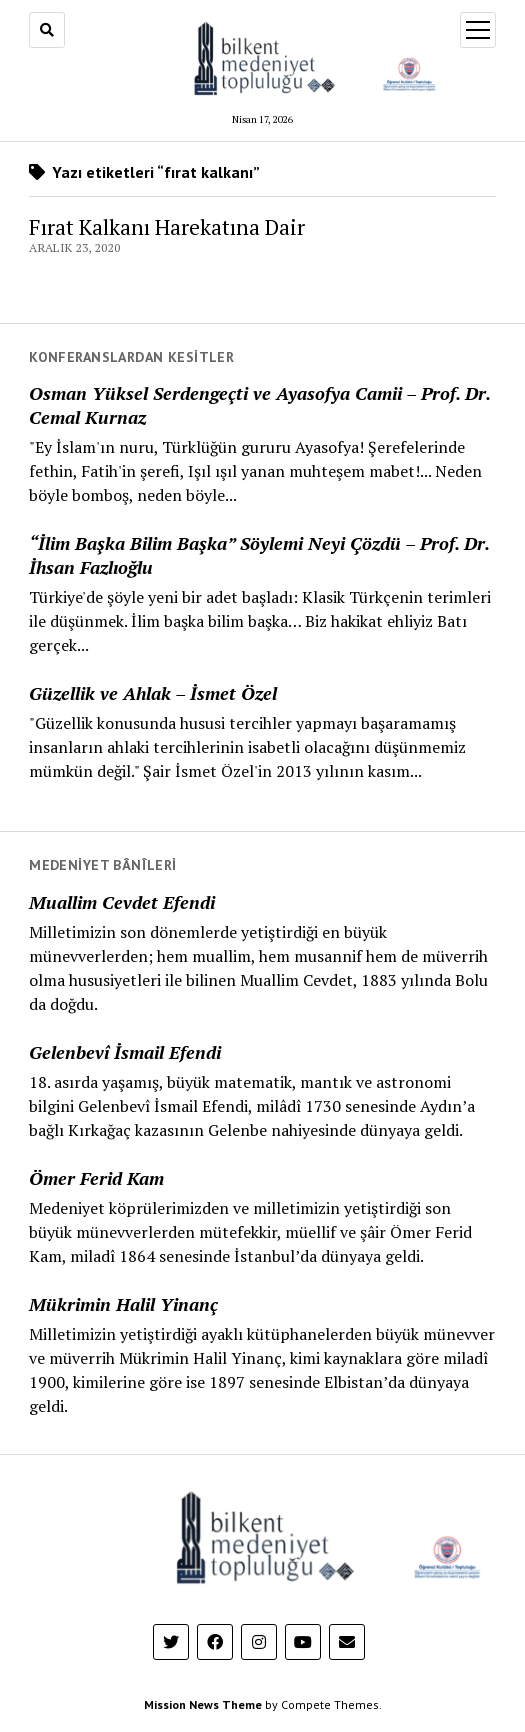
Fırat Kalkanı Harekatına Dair (167, 227)
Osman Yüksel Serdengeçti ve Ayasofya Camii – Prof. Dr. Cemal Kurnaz (259, 405)
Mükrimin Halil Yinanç (123, 1304)
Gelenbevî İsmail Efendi (125, 1052)
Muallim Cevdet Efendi (122, 902)
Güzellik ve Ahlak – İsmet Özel (153, 693)
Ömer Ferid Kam (96, 1178)
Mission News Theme (203, 1704)
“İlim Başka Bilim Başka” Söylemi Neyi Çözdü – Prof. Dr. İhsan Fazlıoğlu (259, 555)
